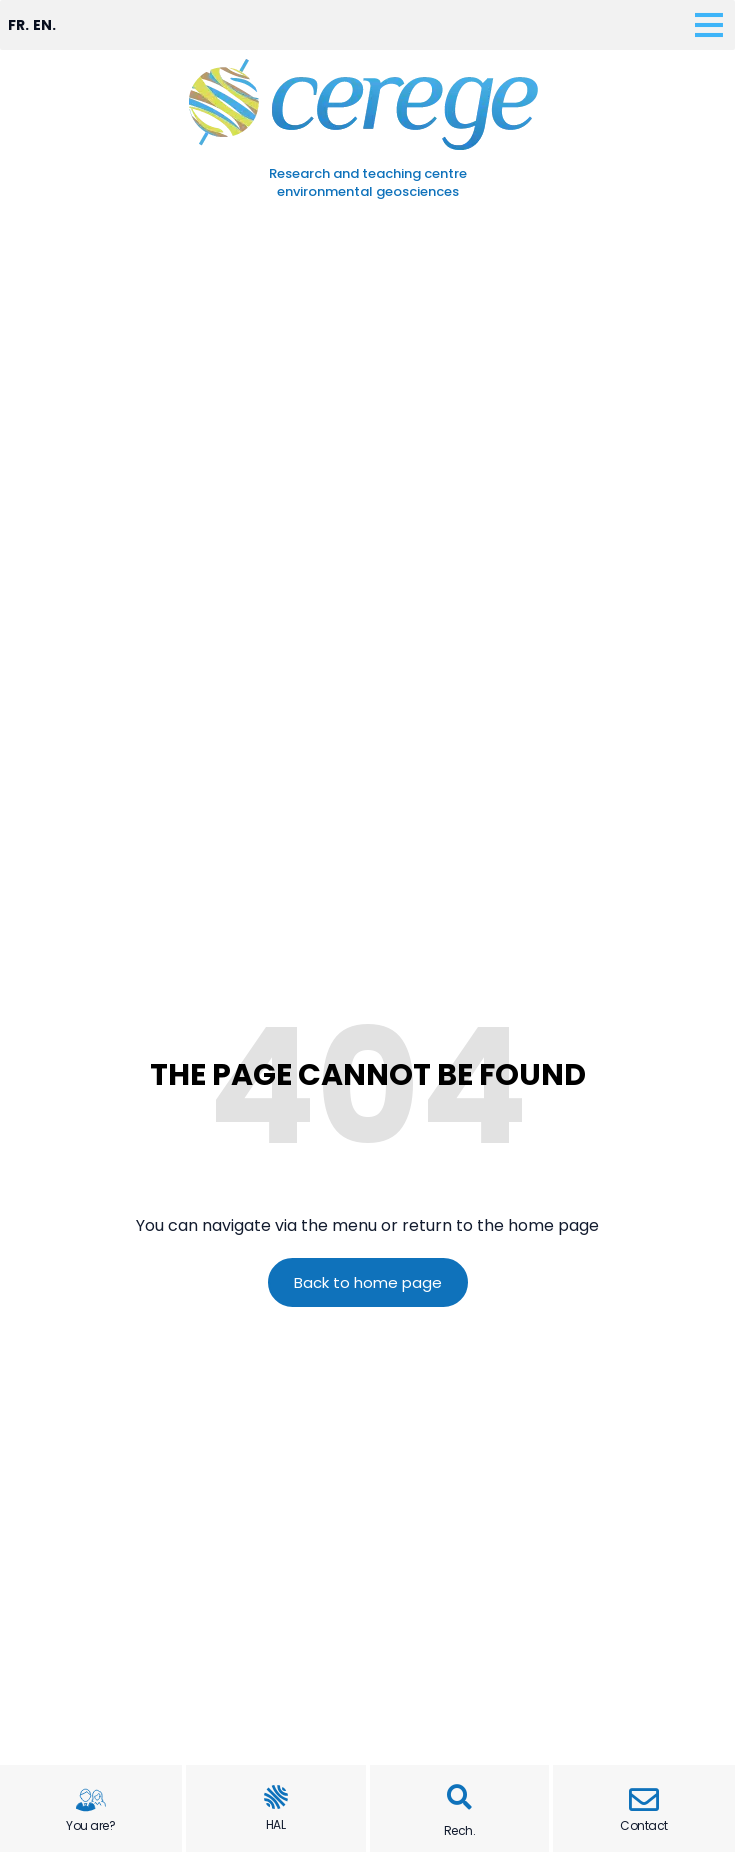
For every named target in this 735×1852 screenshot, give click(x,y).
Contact (644, 1825)
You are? (90, 1825)
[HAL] (276, 1797)
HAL (276, 1824)
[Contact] (644, 1800)
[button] (459, 1797)
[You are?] (91, 1800)
